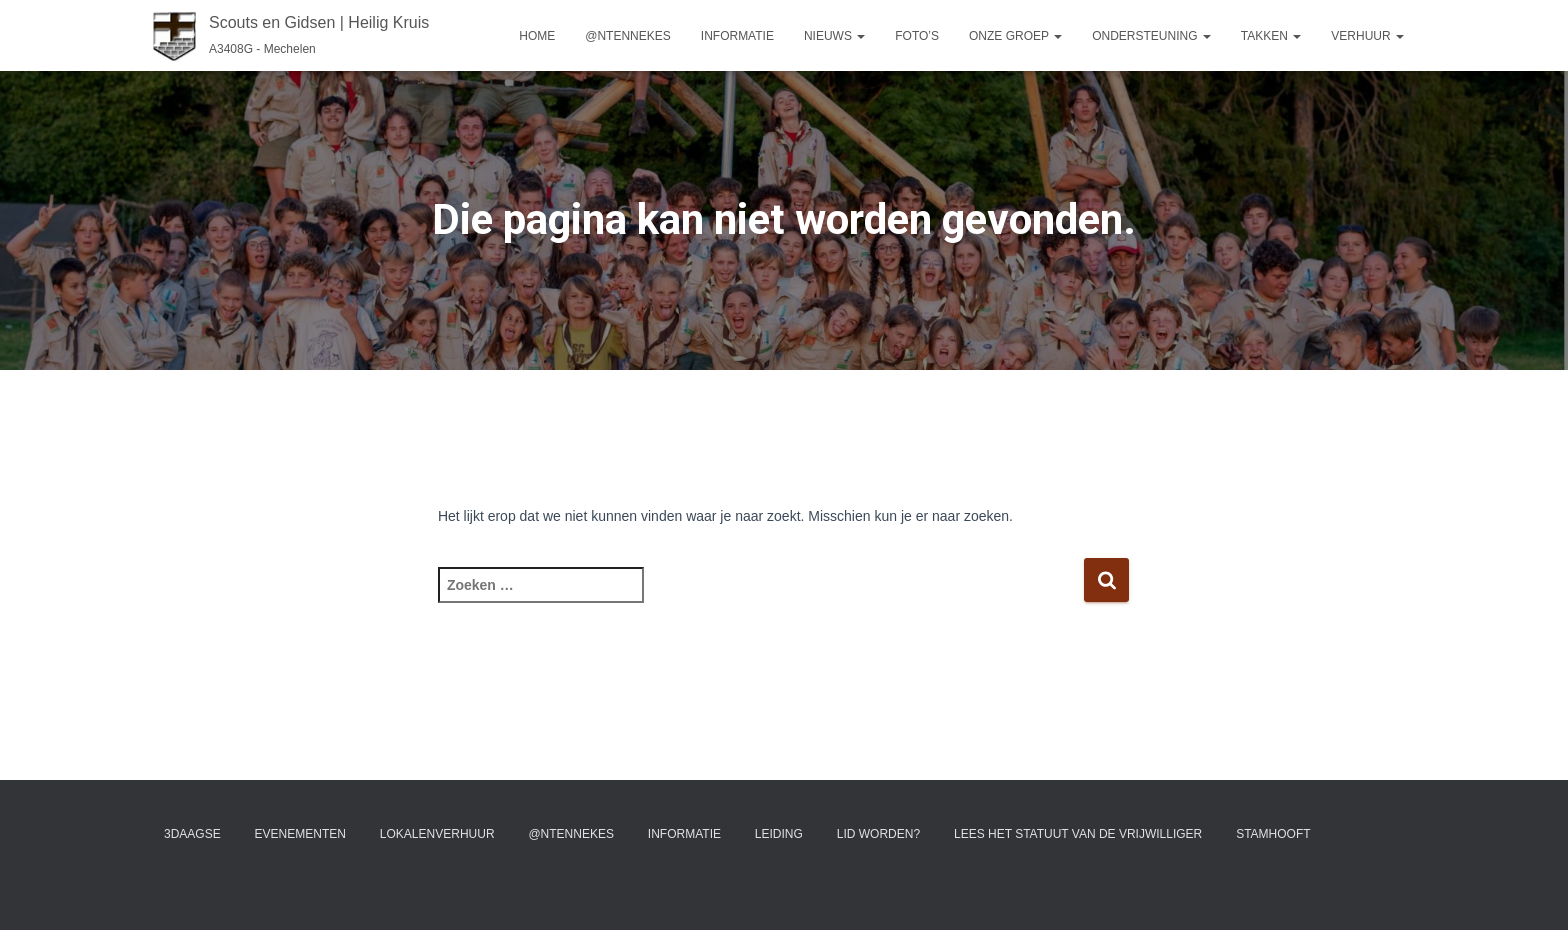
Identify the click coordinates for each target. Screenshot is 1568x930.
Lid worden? (878, 834)
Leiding (779, 834)
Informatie (737, 36)
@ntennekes (628, 36)
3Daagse (192, 834)
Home (537, 36)
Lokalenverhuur (437, 834)
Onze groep (1015, 36)
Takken (1271, 36)
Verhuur (1367, 36)
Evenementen (300, 834)
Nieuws (834, 36)
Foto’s (917, 36)
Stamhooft (1273, 834)
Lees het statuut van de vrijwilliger (1078, 834)
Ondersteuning (1151, 36)
